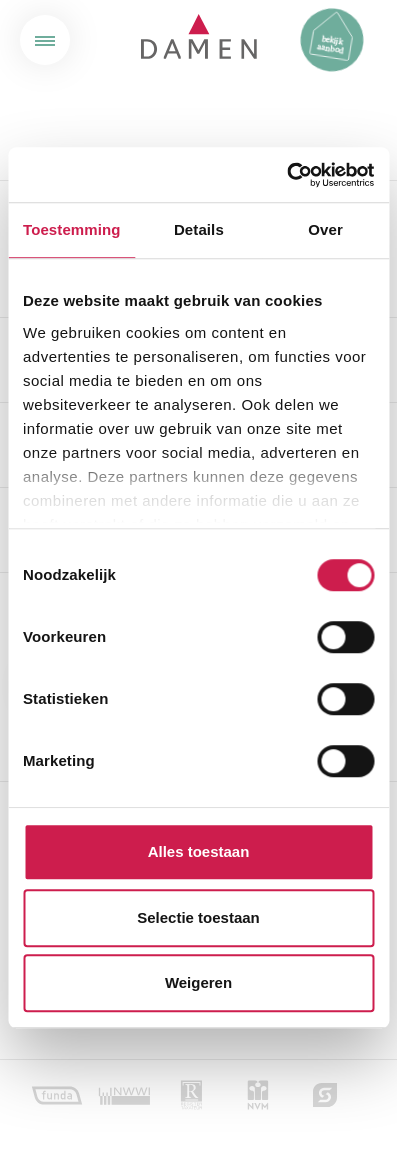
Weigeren (198, 982)
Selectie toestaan (198, 917)
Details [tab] (199, 229)
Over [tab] (325, 229)
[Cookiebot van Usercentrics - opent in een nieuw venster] (286, 175)
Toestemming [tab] (72, 229)
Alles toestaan (199, 851)
